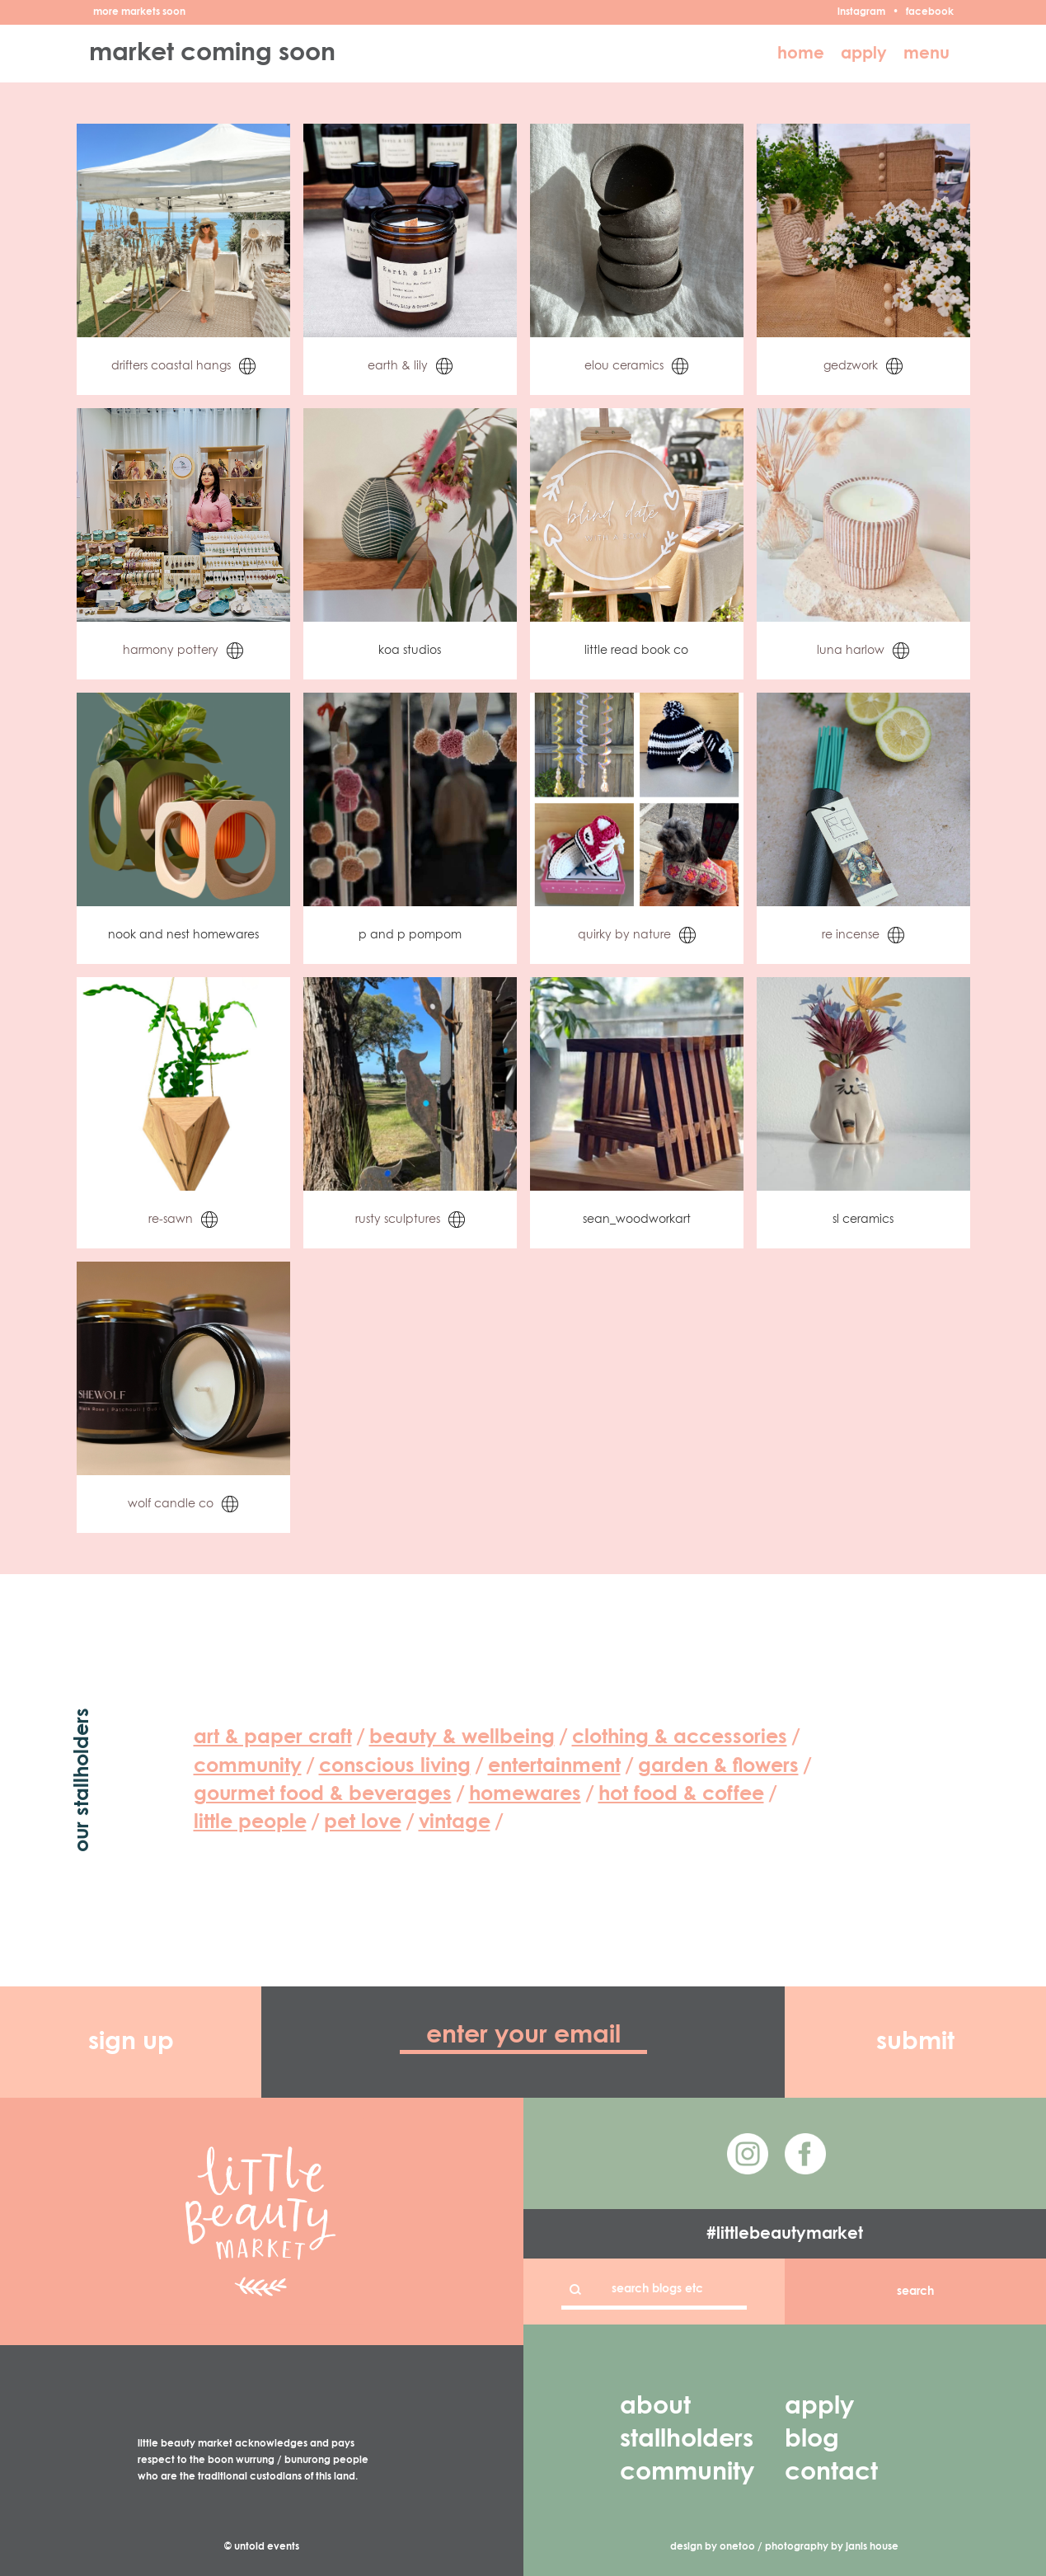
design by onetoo (712, 2547)
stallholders (686, 2440)
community (687, 2473)
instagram (861, 12)
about (655, 2407)
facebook (930, 12)
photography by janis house (831, 2547)
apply (864, 53)
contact (831, 2473)
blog (812, 2440)
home (800, 53)
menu (926, 53)
